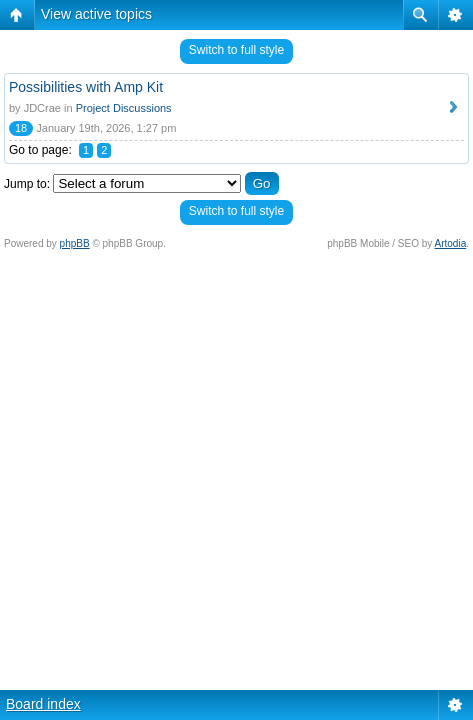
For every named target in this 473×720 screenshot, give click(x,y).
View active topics (96, 14)
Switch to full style (236, 50)
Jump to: (27, 184)
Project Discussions (124, 108)
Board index (43, 704)
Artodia (451, 243)
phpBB (75, 243)
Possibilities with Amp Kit (86, 87)
